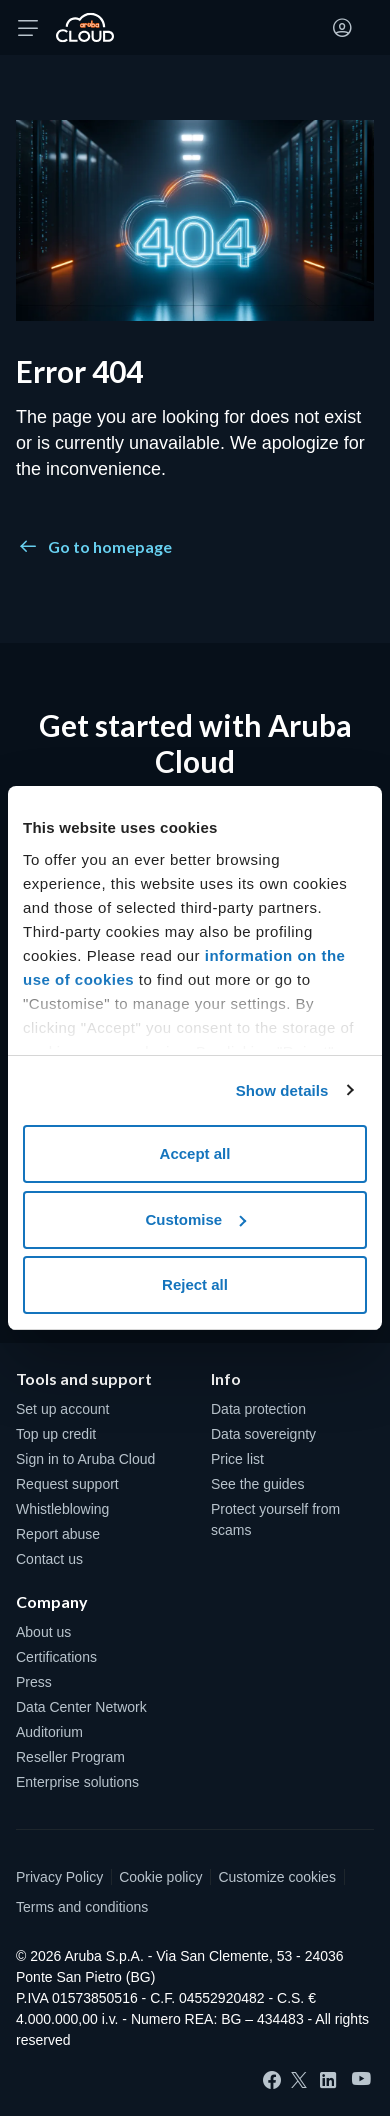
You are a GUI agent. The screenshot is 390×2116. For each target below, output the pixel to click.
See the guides (257, 1484)
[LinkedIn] (328, 2080)
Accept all (195, 1153)
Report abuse (58, 1534)
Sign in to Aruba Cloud (85, 1459)
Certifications (56, 1657)
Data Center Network (81, 1707)
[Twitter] (299, 2080)
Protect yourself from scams (275, 1519)
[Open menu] (28, 28)
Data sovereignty (263, 1434)
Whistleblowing (62, 1509)
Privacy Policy (59, 1877)
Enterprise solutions (77, 1782)
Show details (282, 1090)
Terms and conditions (82, 1907)
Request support (67, 1484)
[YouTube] (361, 2079)
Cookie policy (160, 1877)
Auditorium (49, 1732)
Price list (237, 1459)
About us (43, 1632)
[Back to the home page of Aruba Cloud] (85, 28)
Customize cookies (277, 1877)
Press (34, 1682)
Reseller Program (70, 1757)
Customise (195, 1219)
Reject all (195, 1284)
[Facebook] (272, 2080)
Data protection (258, 1409)
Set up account (62, 1409)
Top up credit (56, 1434)
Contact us (49, 1559)
